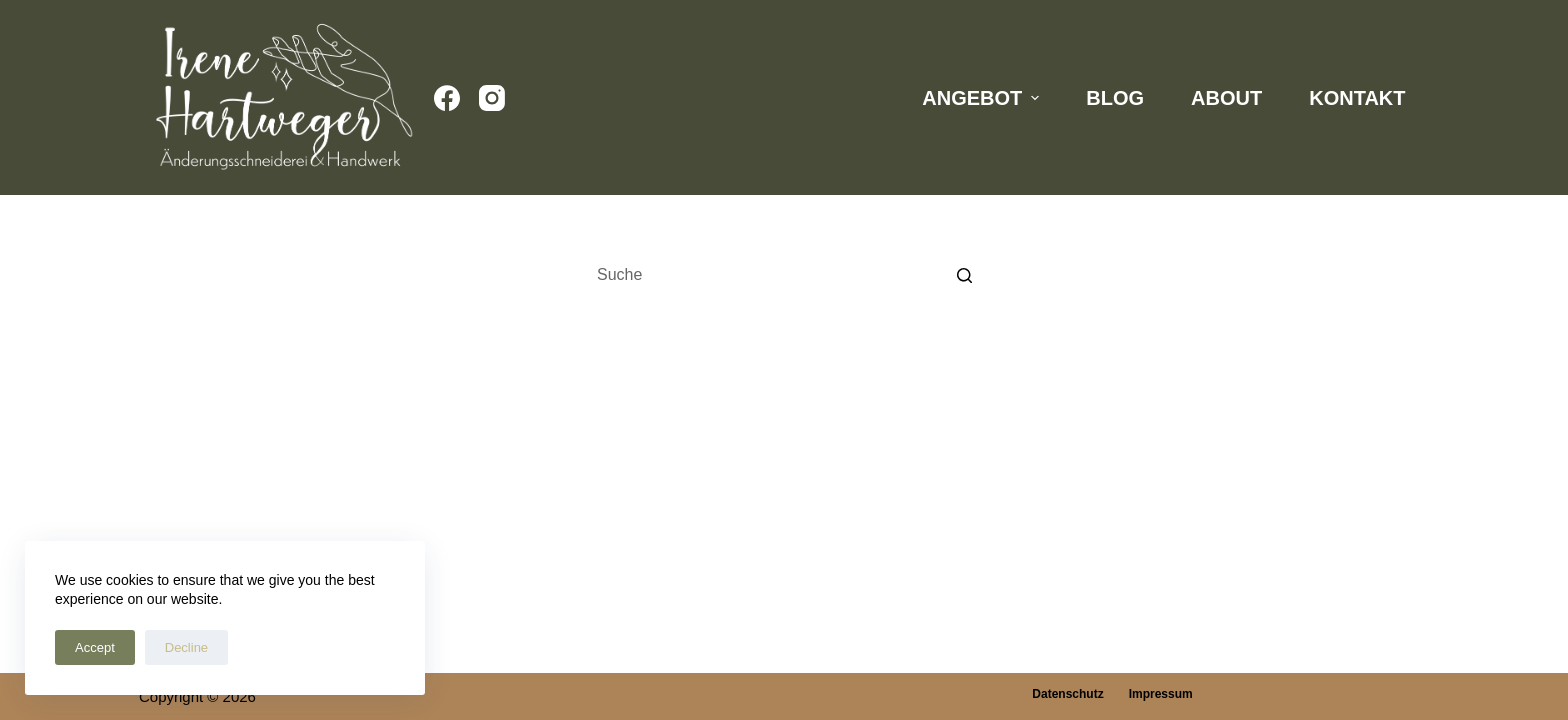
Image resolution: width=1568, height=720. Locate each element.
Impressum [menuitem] (1161, 694)
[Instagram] (492, 98)
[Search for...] (784, 275)
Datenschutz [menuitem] (1067, 694)
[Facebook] (447, 98)
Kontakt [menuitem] (1357, 98)
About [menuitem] (1226, 98)
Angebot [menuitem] (983, 98)
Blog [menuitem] (1115, 98)
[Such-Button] (964, 275)
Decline (186, 647)
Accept (95, 647)
